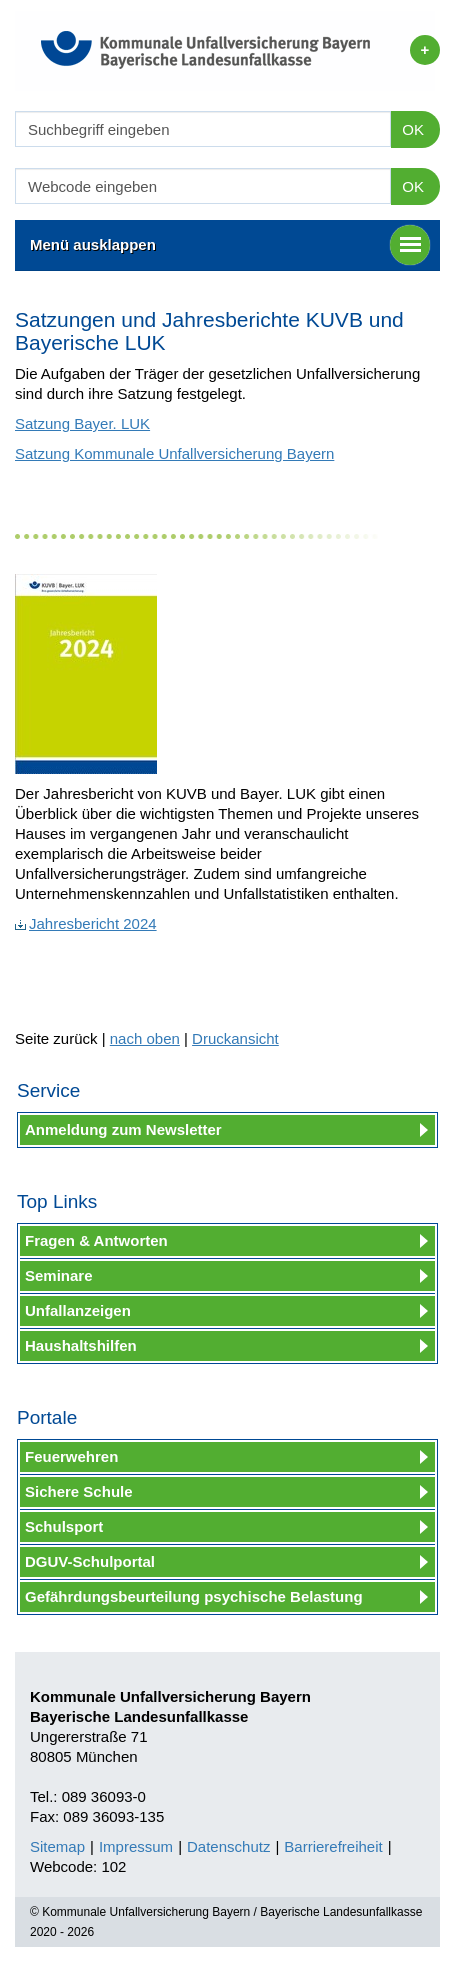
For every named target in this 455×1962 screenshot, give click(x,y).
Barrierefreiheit (333, 1846)
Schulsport (64, 1526)
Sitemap (57, 1846)
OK (413, 129)
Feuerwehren (71, 1456)
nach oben (145, 1038)
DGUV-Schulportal (90, 1561)
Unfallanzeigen (78, 1310)
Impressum (136, 1846)
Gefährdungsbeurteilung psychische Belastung (194, 1596)
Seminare (59, 1275)
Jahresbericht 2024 (86, 923)
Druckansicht (235, 1038)
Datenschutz (228, 1846)
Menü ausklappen (230, 245)
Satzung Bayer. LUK (82, 423)
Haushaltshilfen (81, 1345)
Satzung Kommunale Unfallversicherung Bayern (174, 453)
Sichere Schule (79, 1491)
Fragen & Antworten (96, 1240)
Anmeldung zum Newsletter (123, 1129)
